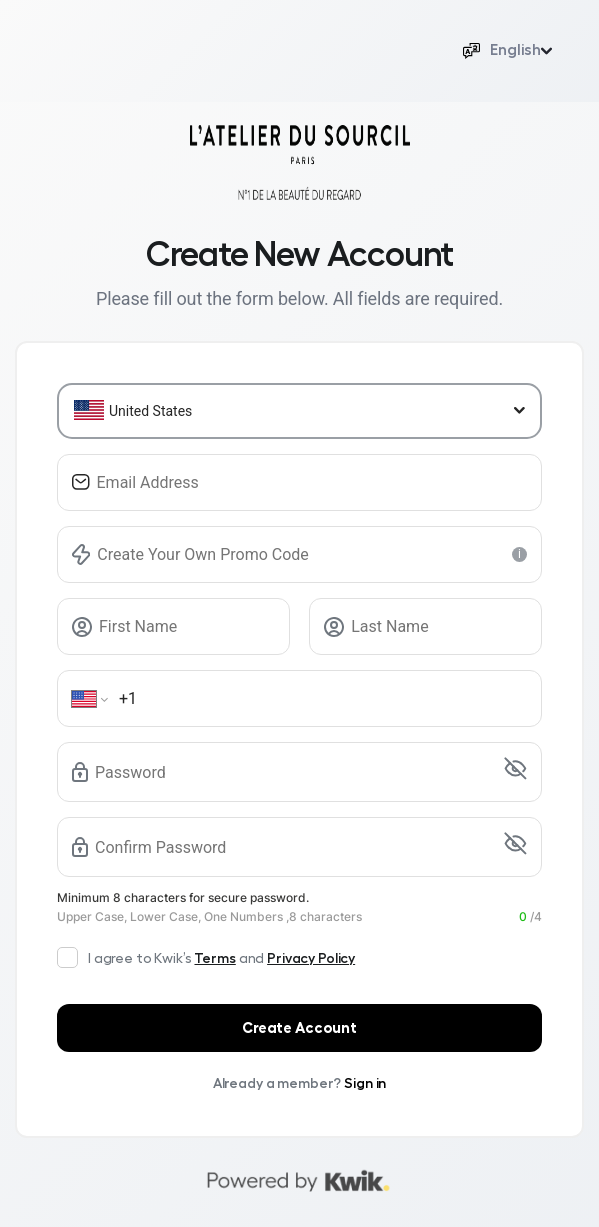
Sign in (365, 1083)
